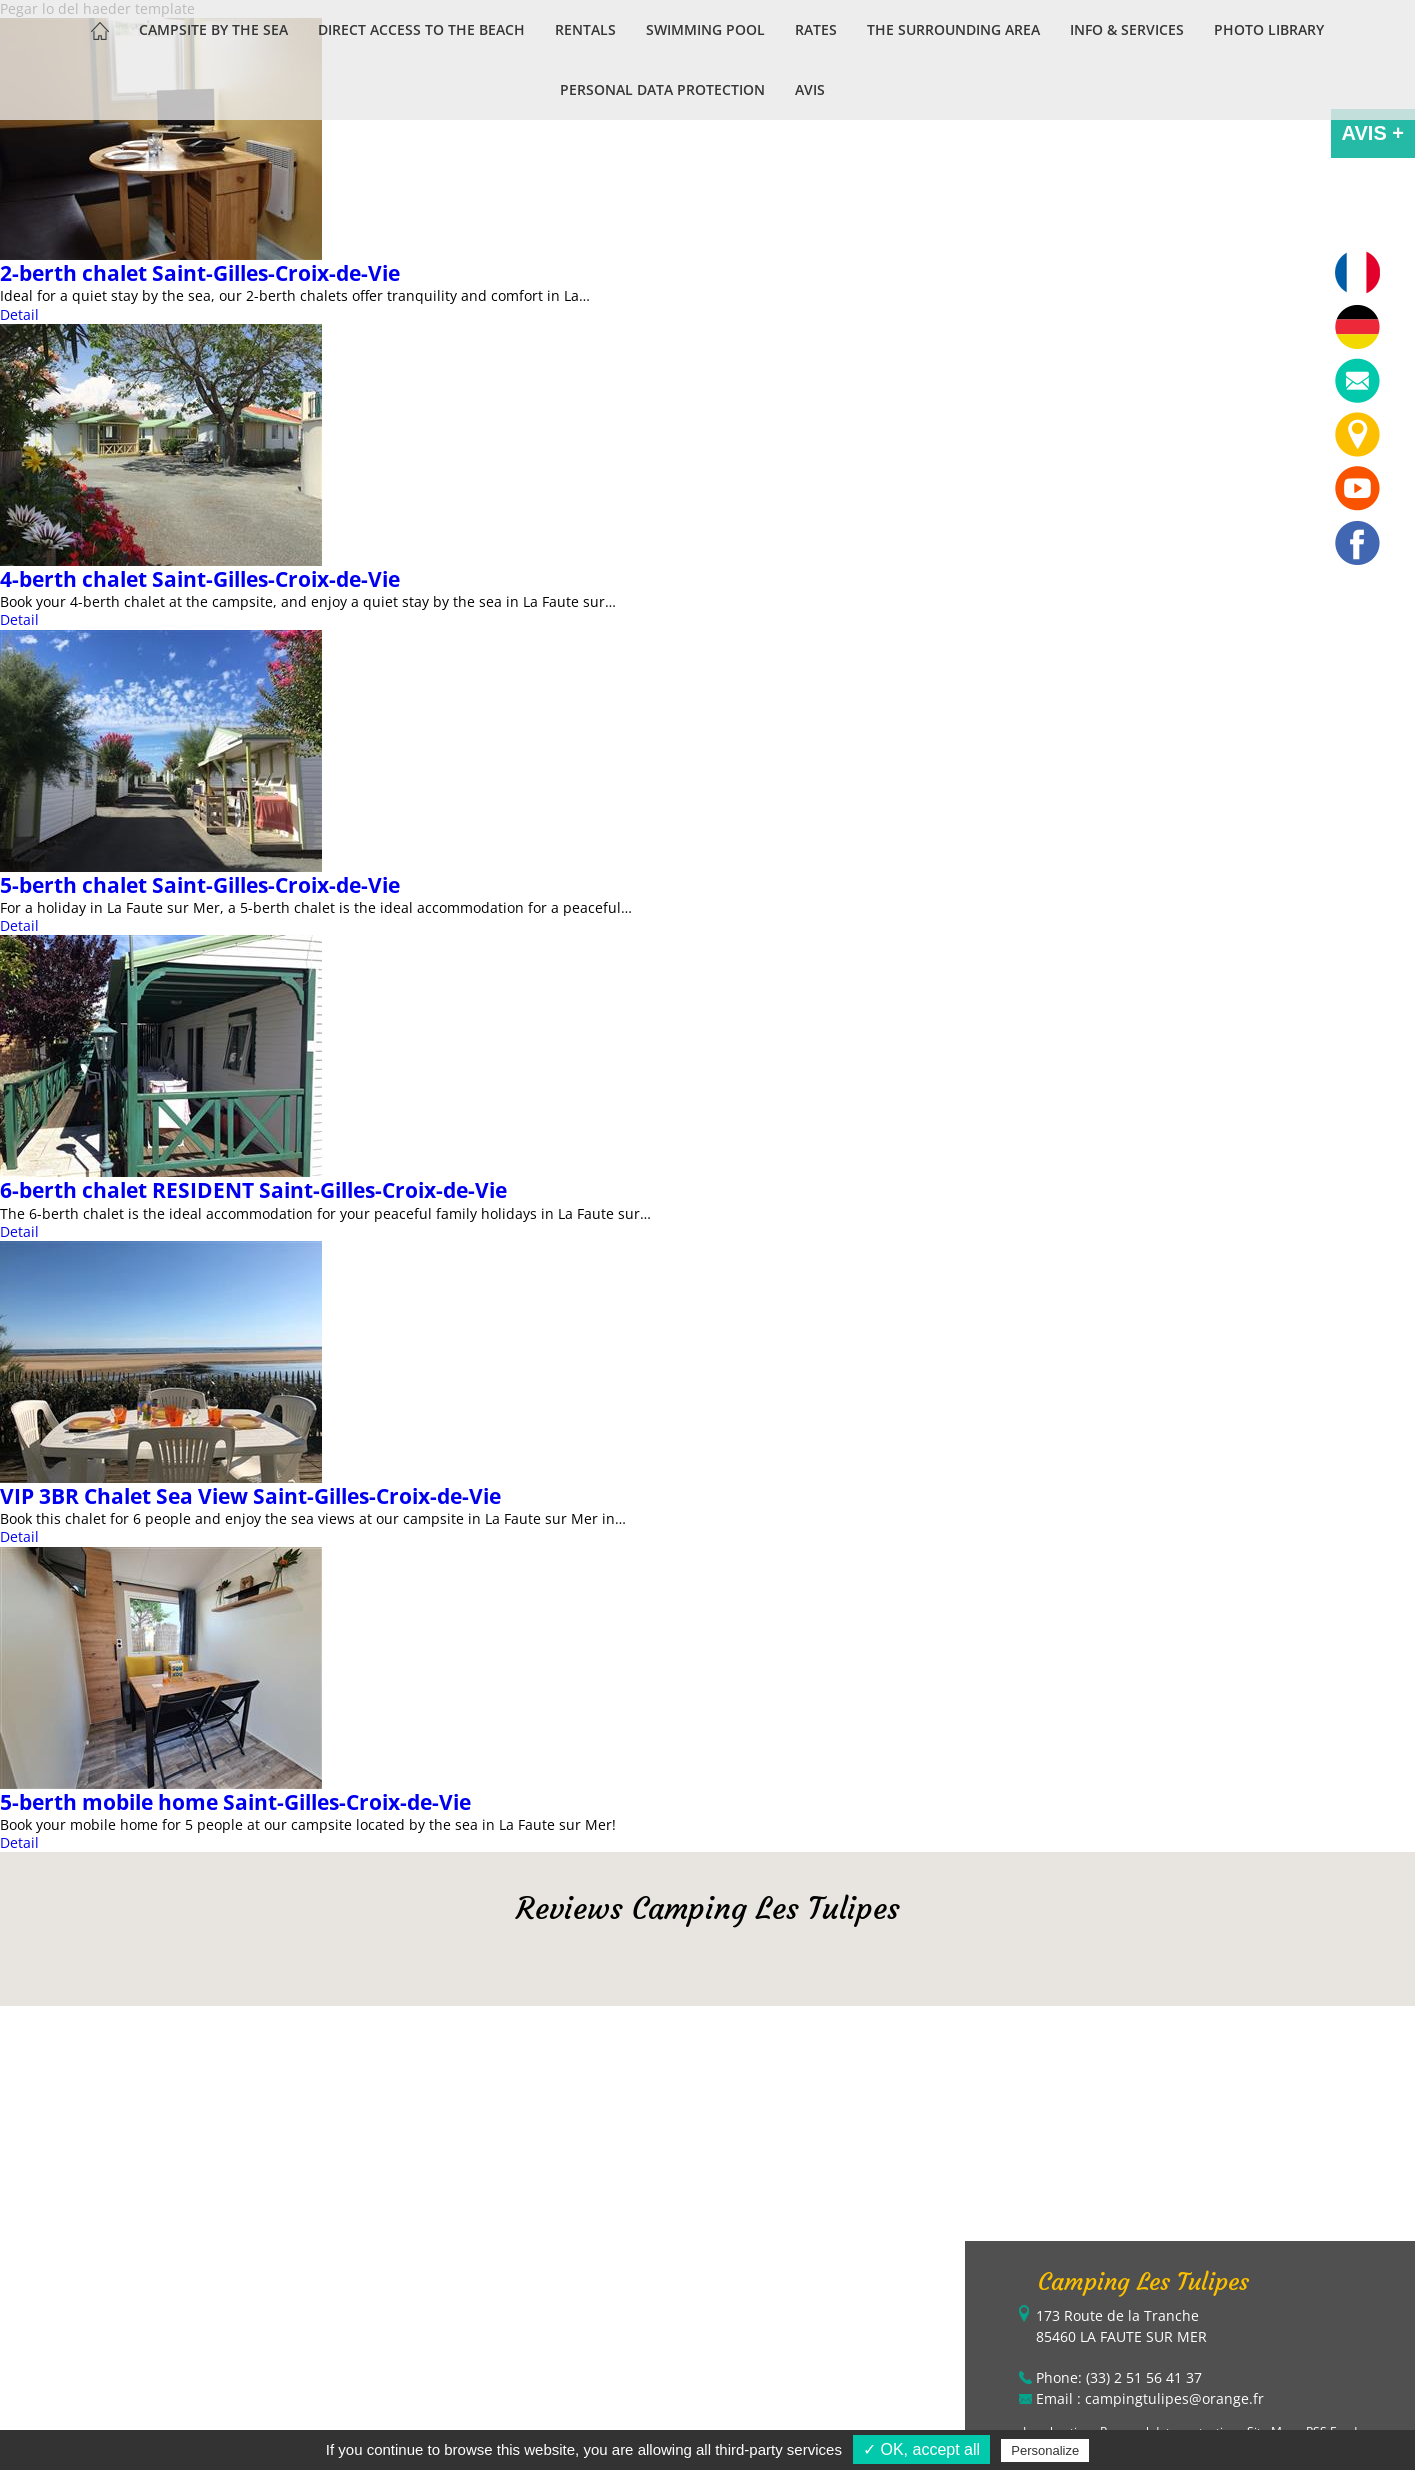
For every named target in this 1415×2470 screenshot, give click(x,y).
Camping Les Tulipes (1143, 2282)
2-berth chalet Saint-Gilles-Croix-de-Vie (200, 273)
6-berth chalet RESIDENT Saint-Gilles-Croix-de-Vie (253, 1190)
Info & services (1127, 29)
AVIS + (1373, 133)
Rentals (585, 29)
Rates (816, 29)
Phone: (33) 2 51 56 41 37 (1119, 2377)
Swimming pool (705, 29)
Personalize (1045, 2450)
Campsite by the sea (213, 29)
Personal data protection (662, 89)
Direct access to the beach (421, 29)
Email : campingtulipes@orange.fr (1150, 2398)
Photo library (1269, 29)
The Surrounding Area (953, 29)
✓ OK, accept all (921, 2449)
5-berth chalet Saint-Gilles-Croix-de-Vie (200, 885)
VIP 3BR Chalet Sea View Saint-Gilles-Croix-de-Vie (250, 1496)
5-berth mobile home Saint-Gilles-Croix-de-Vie (235, 1802)
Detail (19, 619)
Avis (810, 89)
